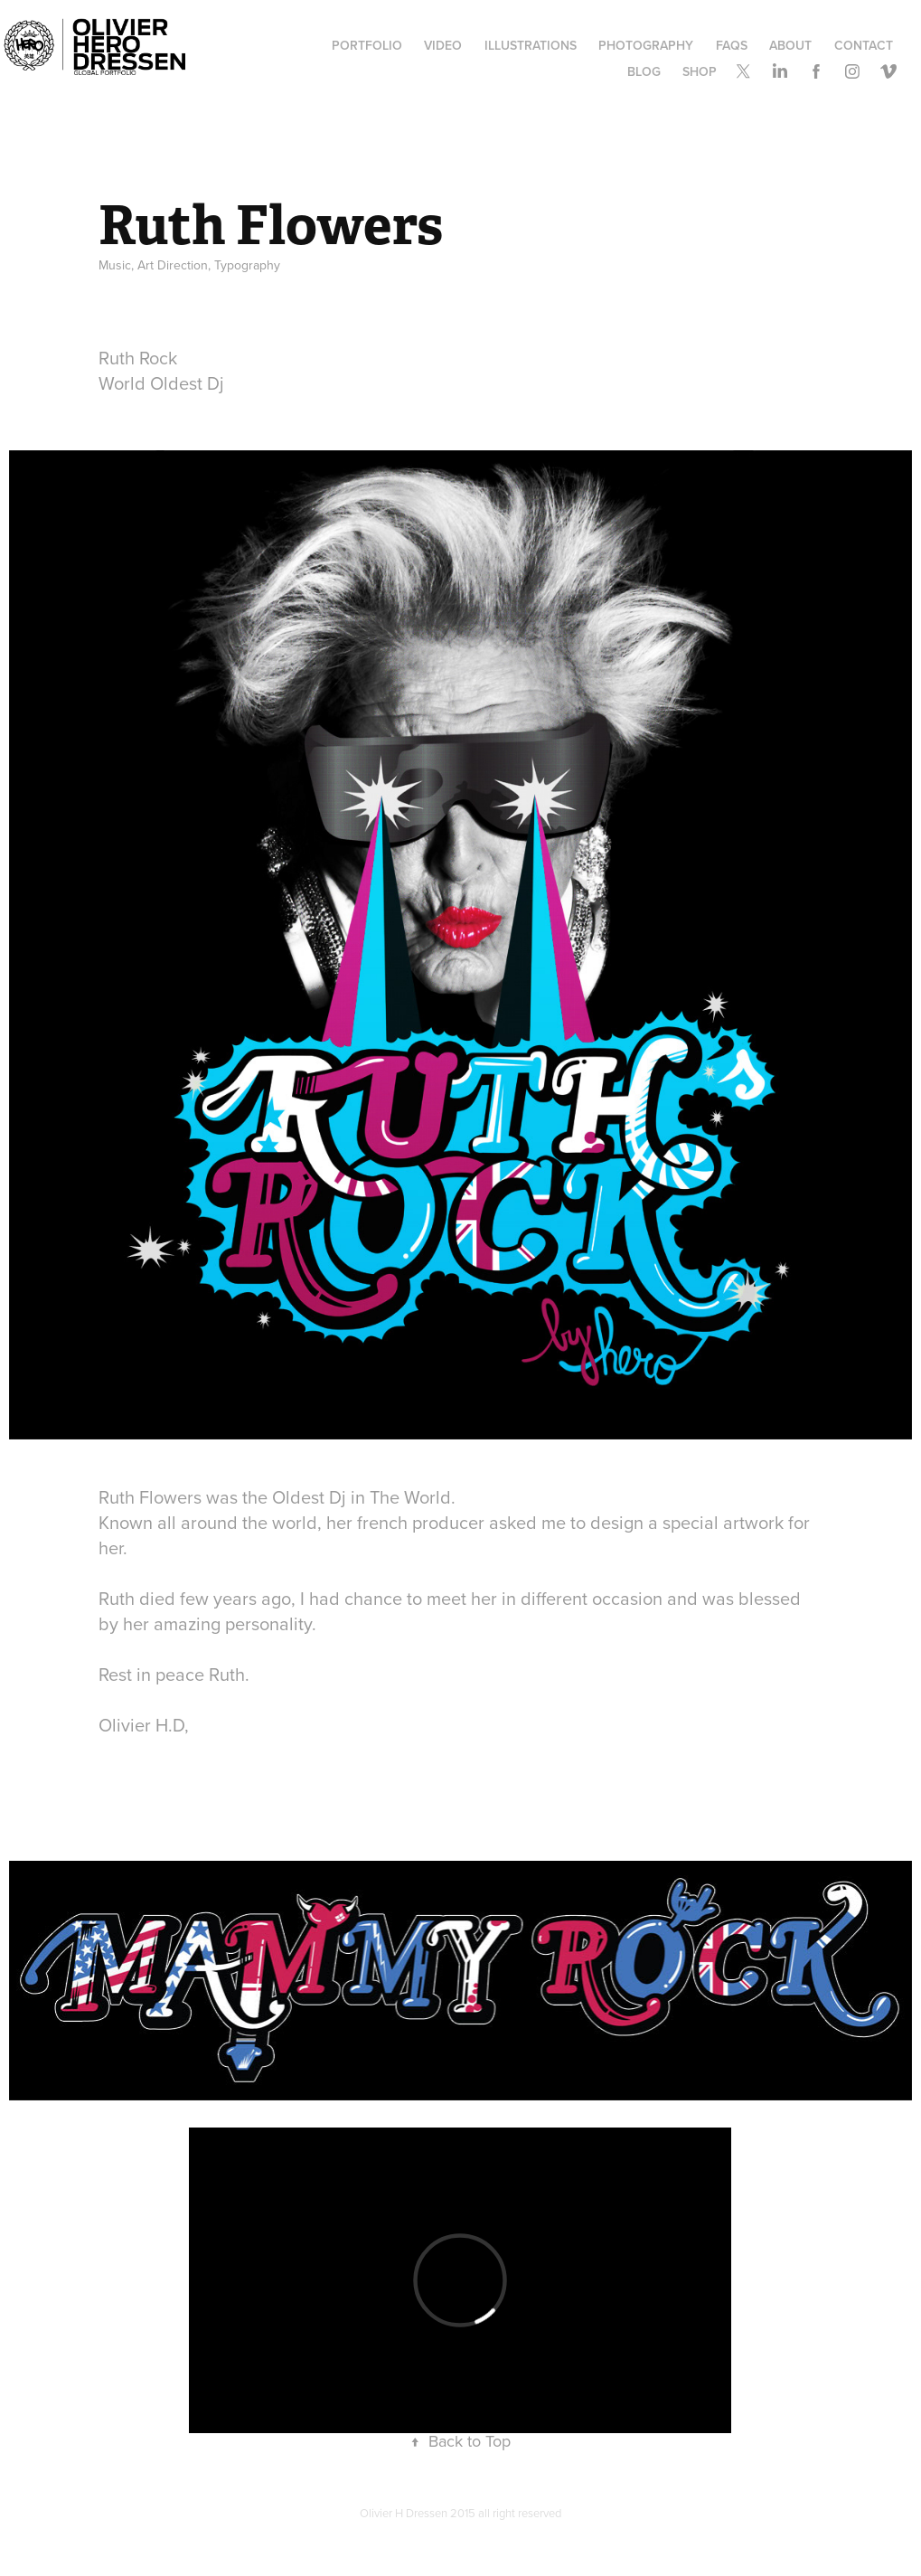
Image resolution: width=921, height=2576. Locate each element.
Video (443, 45)
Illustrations (530, 45)
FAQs (731, 45)
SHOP (699, 71)
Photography (645, 45)
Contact (863, 45)
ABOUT (790, 45)
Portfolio (367, 45)
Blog (644, 71)
